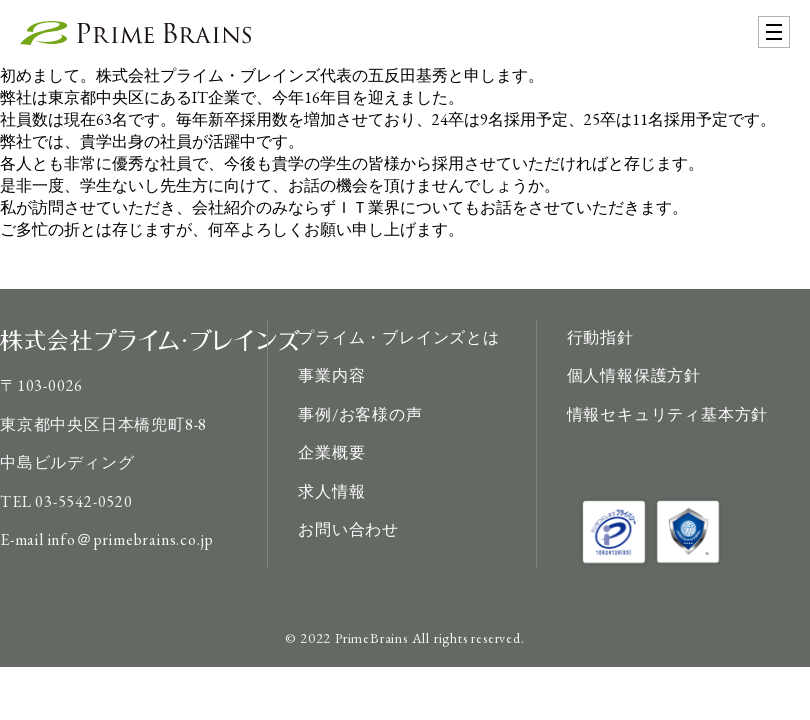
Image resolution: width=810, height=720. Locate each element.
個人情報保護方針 (634, 375)
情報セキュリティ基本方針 (668, 414)
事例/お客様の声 (360, 414)
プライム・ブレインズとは (399, 337)
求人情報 (331, 491)
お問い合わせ (348, 529)
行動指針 (600, 337)
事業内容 (331, 375)
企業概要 (331, 452)
